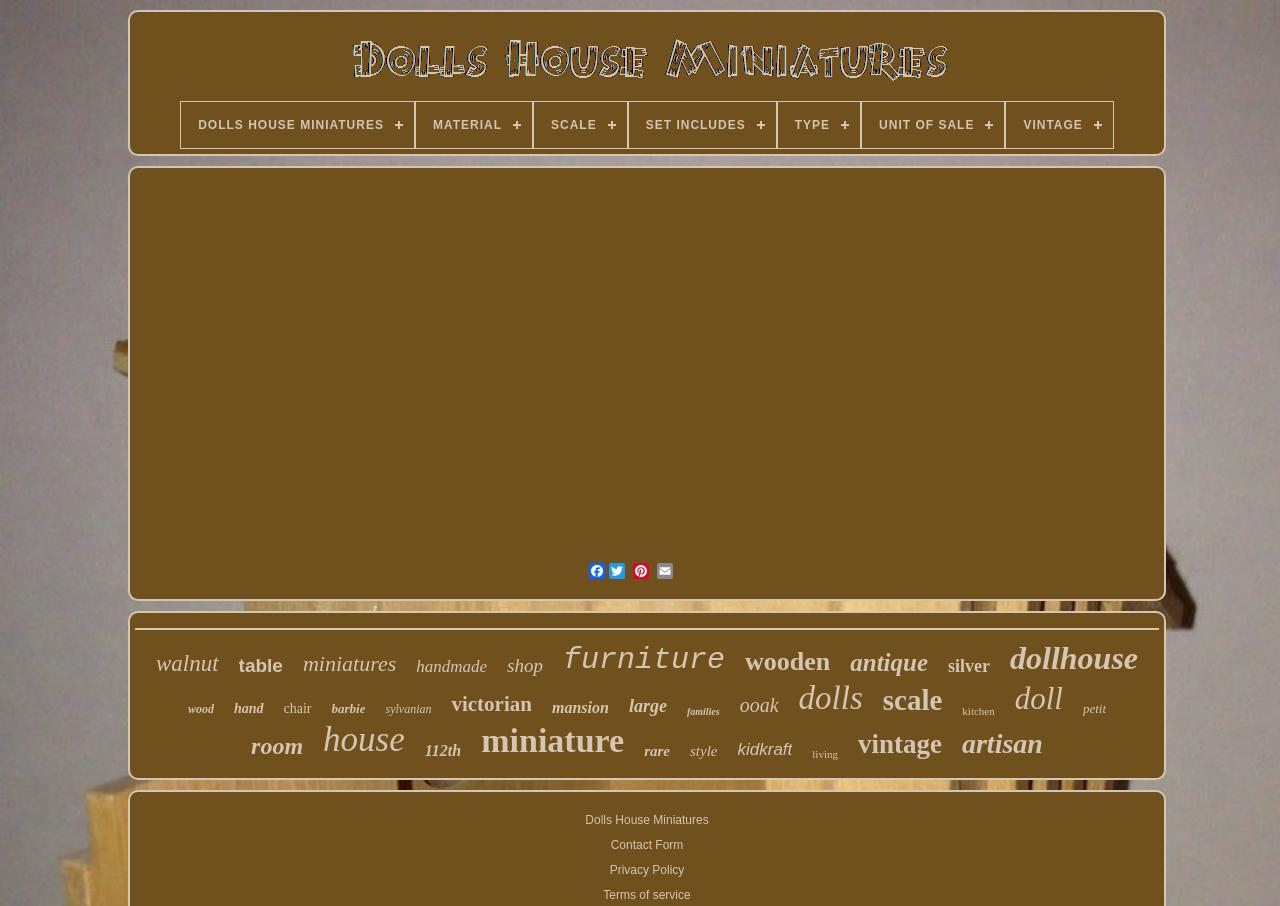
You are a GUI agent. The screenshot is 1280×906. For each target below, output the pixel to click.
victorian (491, 704)
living (825, 754)
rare (657, 751)
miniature (552, 740)
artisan (1002, 743)
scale (913, 700)
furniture (644, 660)
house (364, 739)
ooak (759, 705)
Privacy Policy (647, 870)
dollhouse (1074, 658)
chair (298, 708)
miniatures (349, 663)
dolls (831, 698)
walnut (187, 663)
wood (201, 709)
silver (969, 666)
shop (525, 665)
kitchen (978, 711)
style (704, 751)
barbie (349, 708)
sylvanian (408, 709)
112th (443, 750)
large (648, 706)
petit (1094, 708)
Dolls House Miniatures (646, 820)
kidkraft (765, 749)
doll (1039, 698)
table (261, 665)
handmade (451, 666)
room (277, 746)
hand (249, 708)
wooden (787, 661)
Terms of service (646, 895)
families (703, 711)
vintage (900, 744)
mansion (580, 707)
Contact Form (647, 845)
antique (889, 662)
